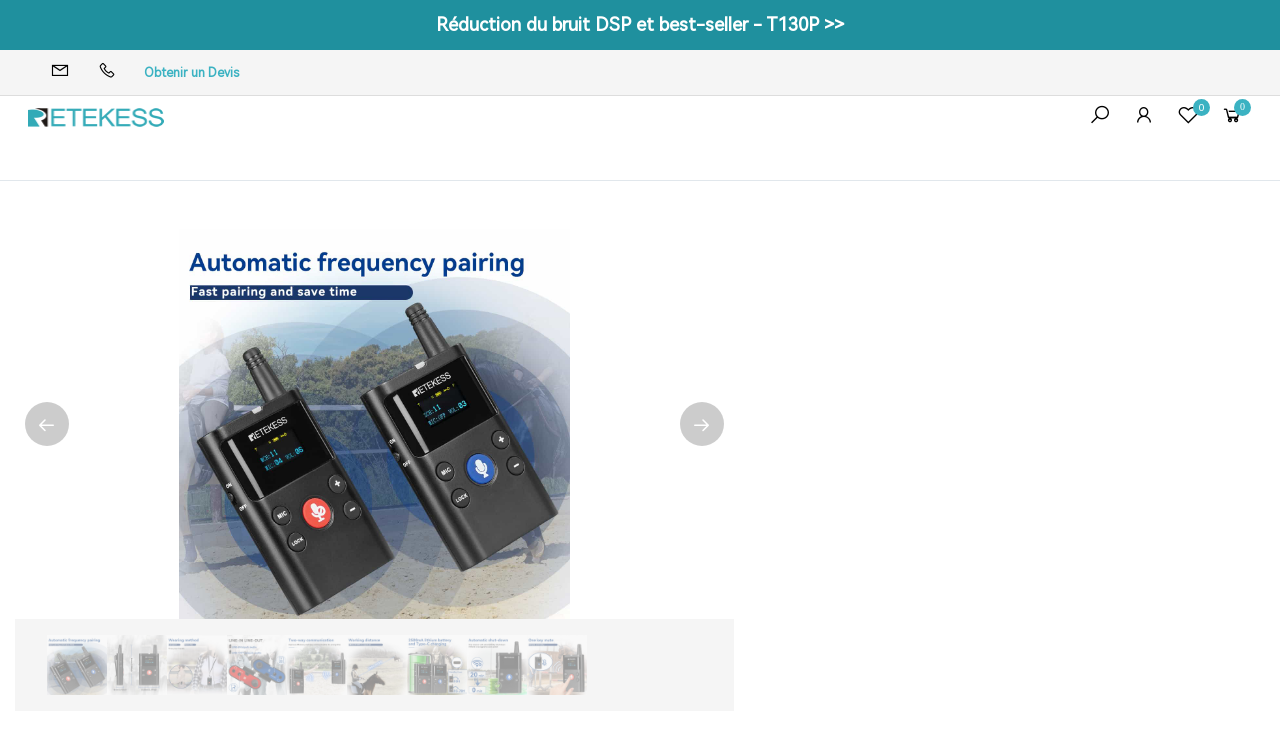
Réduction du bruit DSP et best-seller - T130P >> (640, 24)
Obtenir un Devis (191, 73)
